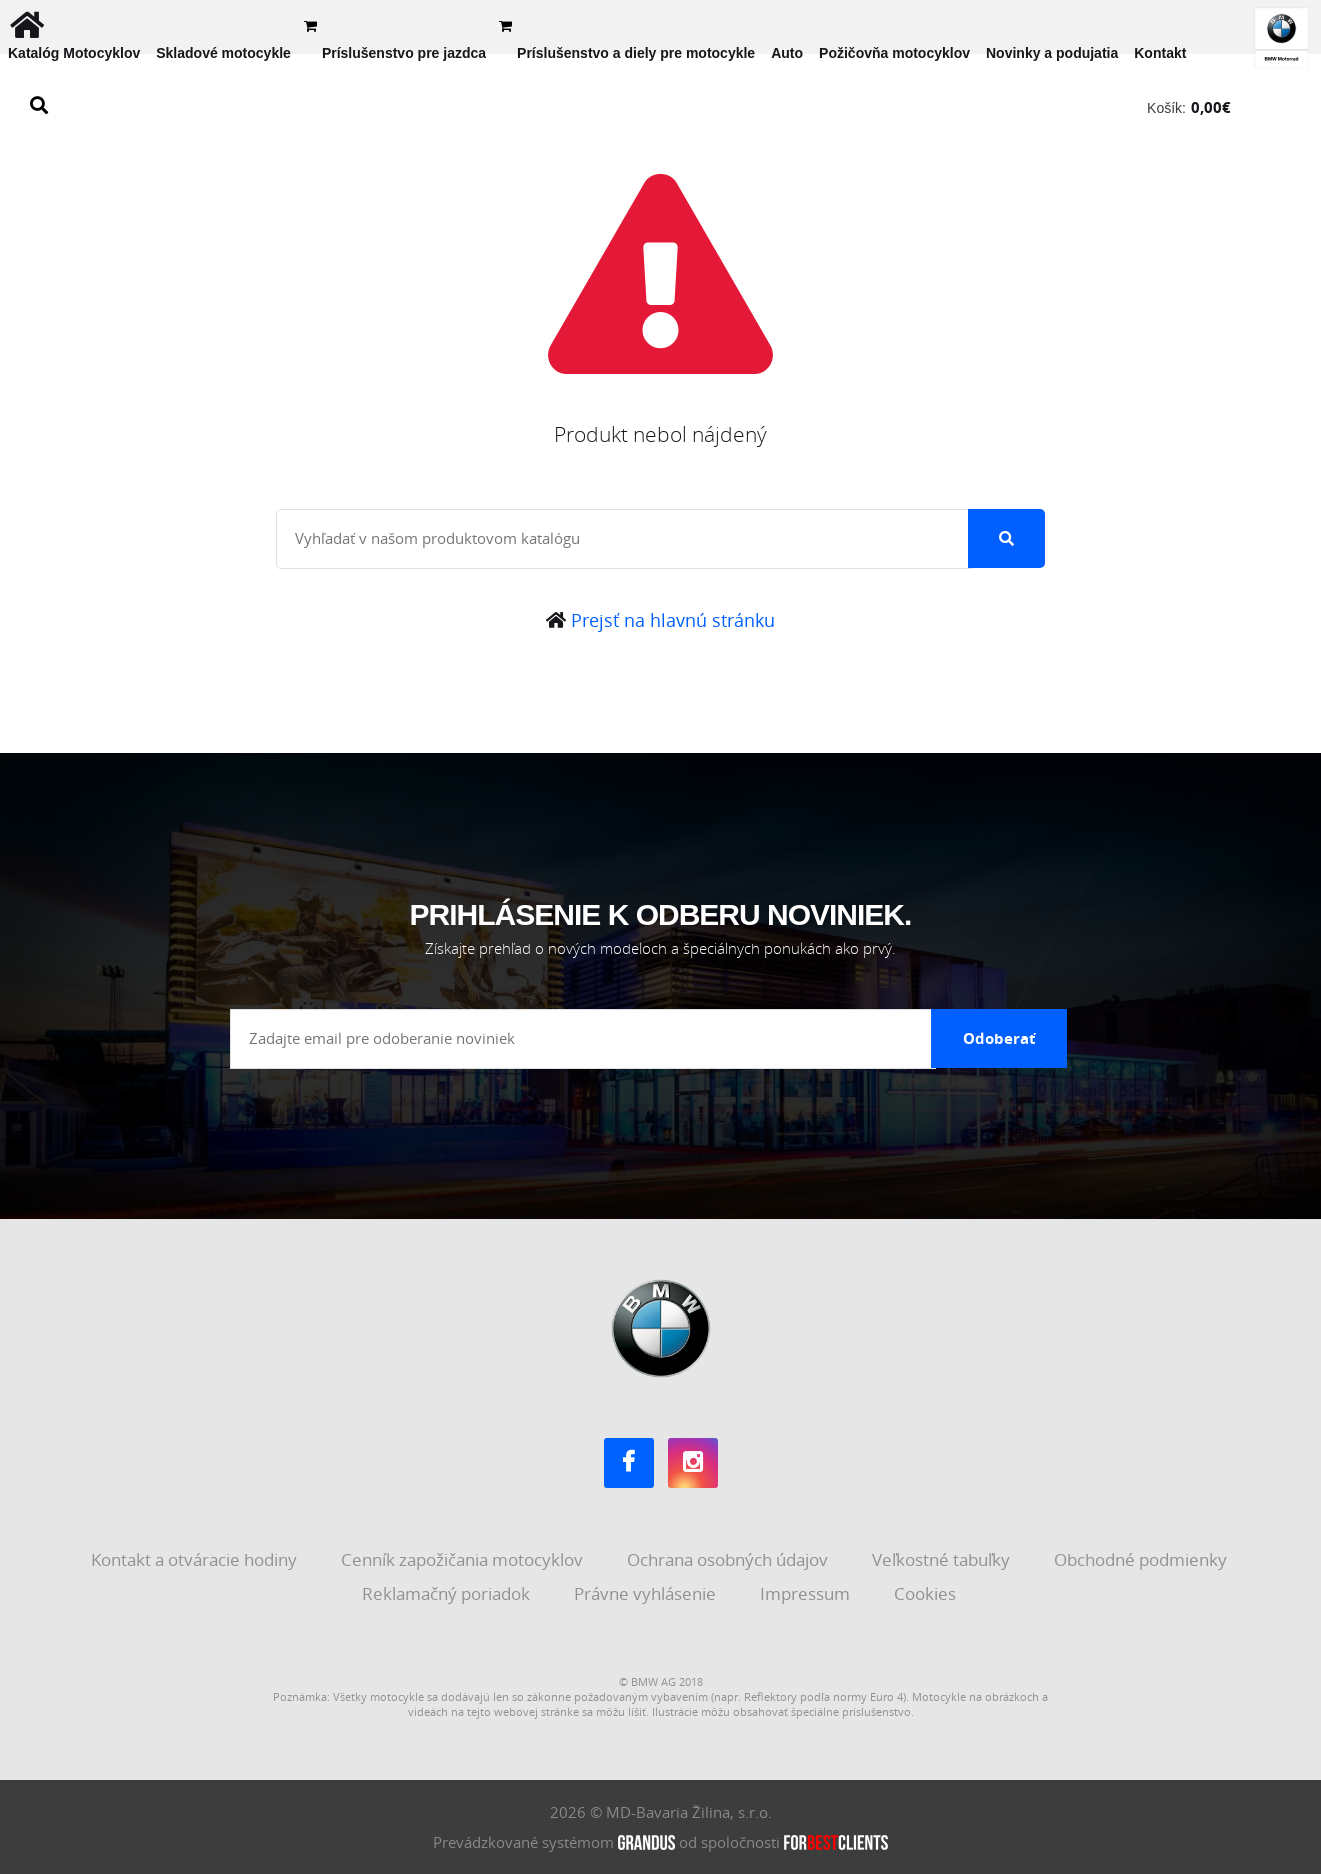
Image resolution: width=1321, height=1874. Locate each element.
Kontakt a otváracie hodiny (196, 1559)
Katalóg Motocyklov (74, 53)
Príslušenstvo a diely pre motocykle (636, 53)
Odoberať (999, 1038)
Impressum (807, 1593)
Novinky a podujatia (1052, 53)
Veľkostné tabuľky (943, 1559)
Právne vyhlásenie (647, 1593)
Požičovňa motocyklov (894, 53)
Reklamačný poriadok (448, 1593)
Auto (787, 53)
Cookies (927, 1593)
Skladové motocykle (223, 53)
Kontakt (1160, 53)
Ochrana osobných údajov (729, 1559)
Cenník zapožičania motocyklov (464, 1559)
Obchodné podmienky (1142, 1559)
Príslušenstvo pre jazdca (404, 53)
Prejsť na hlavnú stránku (660, 620)
